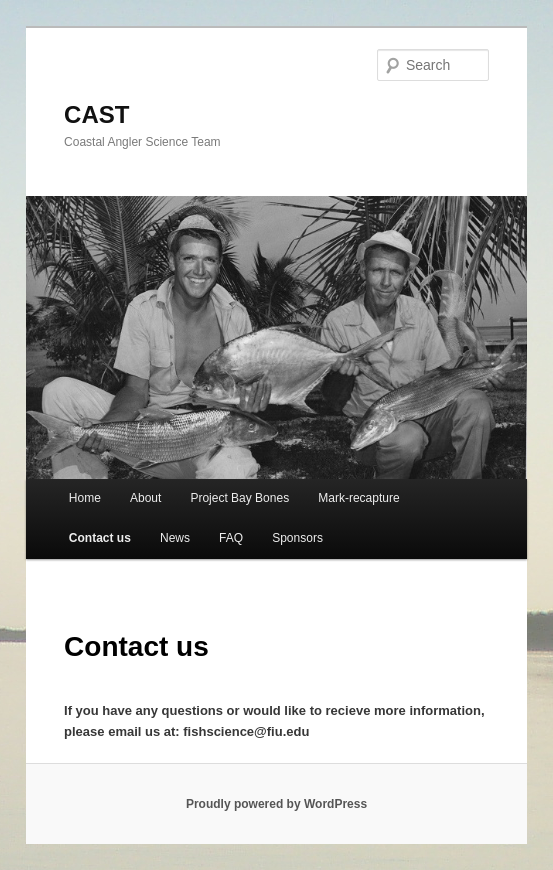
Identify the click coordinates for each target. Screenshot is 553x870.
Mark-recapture (358, 498)
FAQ (231, 538)
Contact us (100, 538)
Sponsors (297, 538)
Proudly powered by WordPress (276, 804)
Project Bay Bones (239, 498)
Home (85, 498)
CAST (96, 114)
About (145, 498)
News (175, 538)
